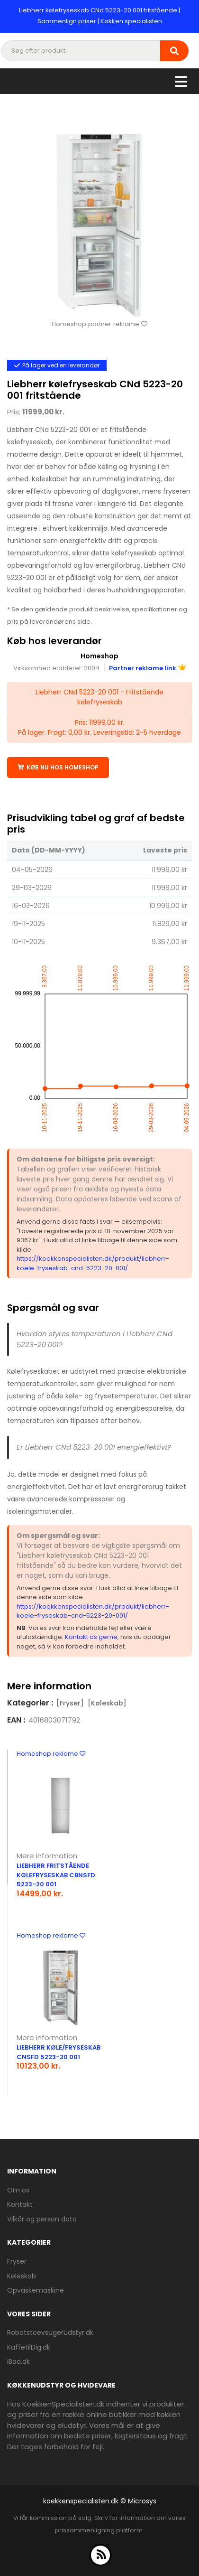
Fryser (17, 2261)
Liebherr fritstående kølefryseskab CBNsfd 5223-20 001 (56, 1875)
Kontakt (20, 2204)
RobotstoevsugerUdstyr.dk (50, 2332)
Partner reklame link (147, 668)
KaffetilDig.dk (28, 2347)
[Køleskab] (107, 1703)
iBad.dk (18, 2361)
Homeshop (99, 656)
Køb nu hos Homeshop (58, 767)
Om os (18, 2190)
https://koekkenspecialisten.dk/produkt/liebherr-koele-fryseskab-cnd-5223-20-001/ (93, 1263)
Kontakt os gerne (91, 1636)
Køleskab (21, 2276)
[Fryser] (70, 1703)
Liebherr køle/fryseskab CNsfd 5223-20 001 (58, 2052)
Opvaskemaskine (35, 2290)
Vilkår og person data (42, 2219)
